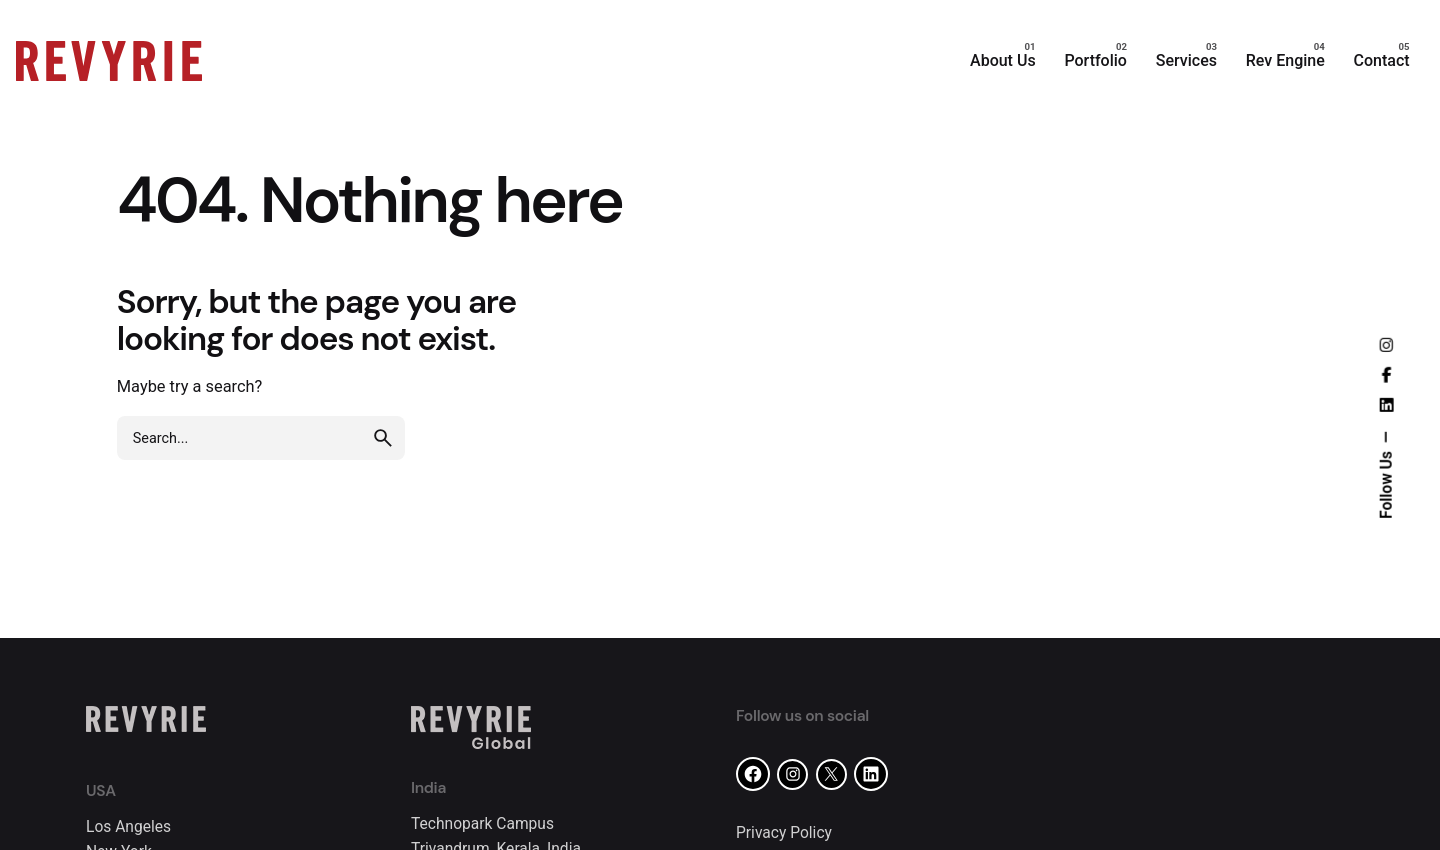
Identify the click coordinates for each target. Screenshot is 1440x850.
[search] (383, 438)
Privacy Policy (784, 833)
